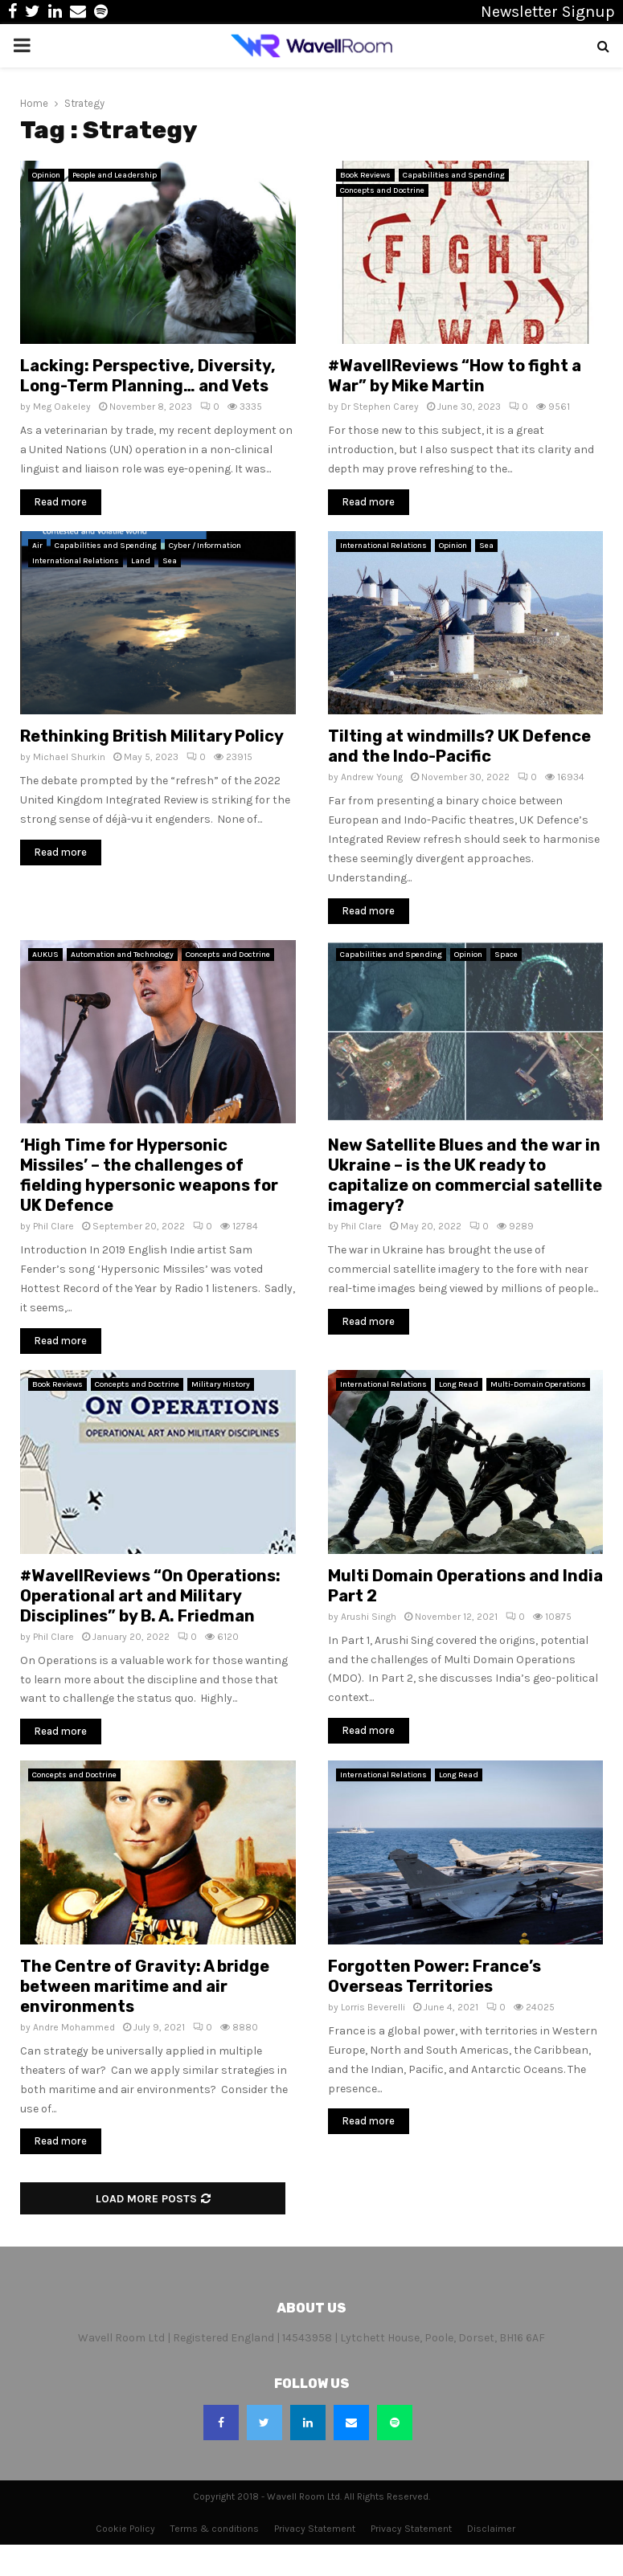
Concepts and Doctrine (382, 190)
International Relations (75, 561)
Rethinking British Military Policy (152, 736)
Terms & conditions (214, 2528)
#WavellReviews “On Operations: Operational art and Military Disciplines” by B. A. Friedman (150, 1595)
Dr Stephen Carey (380, 406)
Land (140, 561)
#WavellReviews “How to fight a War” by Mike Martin (454, 375)
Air (37, 545)
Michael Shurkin (69, 757)
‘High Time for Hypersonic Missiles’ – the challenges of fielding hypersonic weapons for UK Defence (149, 1175)
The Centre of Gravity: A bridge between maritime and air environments (144, 1986)
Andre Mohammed (74, 2027)
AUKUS (45, 954)
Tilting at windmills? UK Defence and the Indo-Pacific (459, 746)
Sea (169, 561)
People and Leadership (114, 175)
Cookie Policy (125, 2528)
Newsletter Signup (548, 11)
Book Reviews (365, 175)
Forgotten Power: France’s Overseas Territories (434, 1976)
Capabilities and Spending (454, 175)
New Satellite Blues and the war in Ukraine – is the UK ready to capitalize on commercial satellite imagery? (465, 1175)
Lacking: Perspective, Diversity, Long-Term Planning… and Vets (148, 375)
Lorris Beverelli (373, 2007)
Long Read (458, 1384)
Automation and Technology (122, 954)
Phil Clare (53, 1226)
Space (506, 954)
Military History (220, 1384)
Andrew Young (372, 777)
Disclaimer (491, 2528)
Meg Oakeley (62, 406)
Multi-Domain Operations (538, 1384)
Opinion (46, 175)
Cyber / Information (205, 545)
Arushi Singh (368, 1616)
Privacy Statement (314, 2528)
